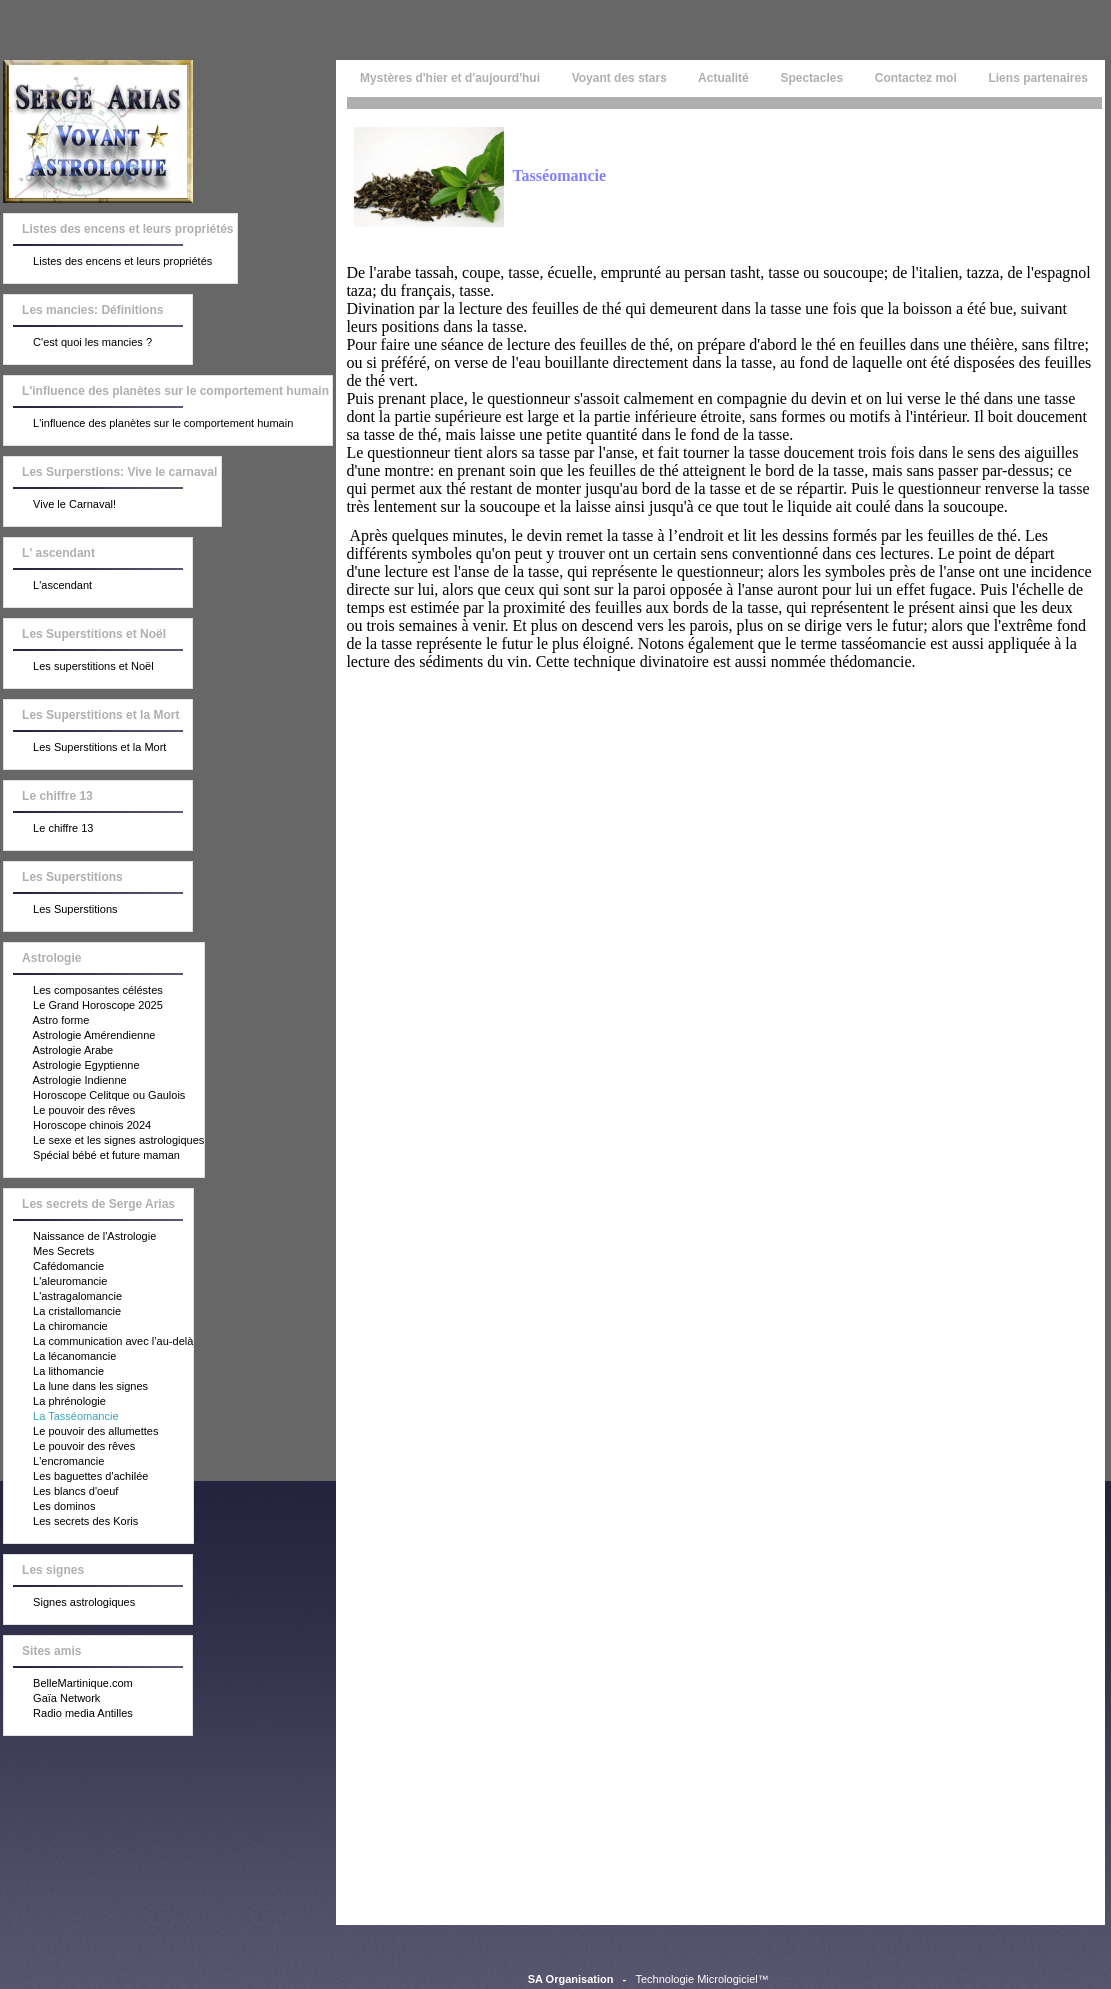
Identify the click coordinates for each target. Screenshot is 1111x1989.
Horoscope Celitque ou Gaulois (94, 1096)
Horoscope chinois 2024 (77, 1126)
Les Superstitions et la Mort (85, 748)
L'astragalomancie (63, 1297)
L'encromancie (54, 1462)
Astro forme (46, 1021)
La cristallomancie (62, 1312)
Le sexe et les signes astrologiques (104, 1141)
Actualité (723, 78)
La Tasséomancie (61, 1417)
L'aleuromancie (55, 1282)
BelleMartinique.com (68, 1684)
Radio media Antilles (68, 1714)
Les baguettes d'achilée (76, 1477)
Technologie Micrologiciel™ (701, 1979)
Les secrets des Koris (71, 1522)
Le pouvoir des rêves (69, 1111)
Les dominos (49, 1507)
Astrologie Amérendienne (79, 1036)
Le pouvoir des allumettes (81, 1432)
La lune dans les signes (76, 1387)
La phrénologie (55, 1402)
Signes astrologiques (69, 1603)
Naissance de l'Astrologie (80, 1237)
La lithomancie (54, 1372)
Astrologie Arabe (58, 1051)
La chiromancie (56, 1327)
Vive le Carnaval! (60, 505)
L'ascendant (48, 586)
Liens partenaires (1038, 78)
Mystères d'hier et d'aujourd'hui (448, 78)
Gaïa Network (52, 1699)
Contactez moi (915, 78)
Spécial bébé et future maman (92, 1156)
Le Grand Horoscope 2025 (83, 1006)
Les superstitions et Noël (79, 667)
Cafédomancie (54, 1267)
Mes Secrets (49, 1252)
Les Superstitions (60, 910)
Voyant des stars (619, 78)
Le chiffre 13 (48, 829)
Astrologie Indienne (65, 1081)
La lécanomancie (60, 1357)
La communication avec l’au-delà (98, 1342)
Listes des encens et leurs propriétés (108, 262)
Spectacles (811, 78)
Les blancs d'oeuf (61, 1492)
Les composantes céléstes (83, 991)
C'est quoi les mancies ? (78, 343)
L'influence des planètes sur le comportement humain (148, 424)
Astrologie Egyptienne (71, 1066)
